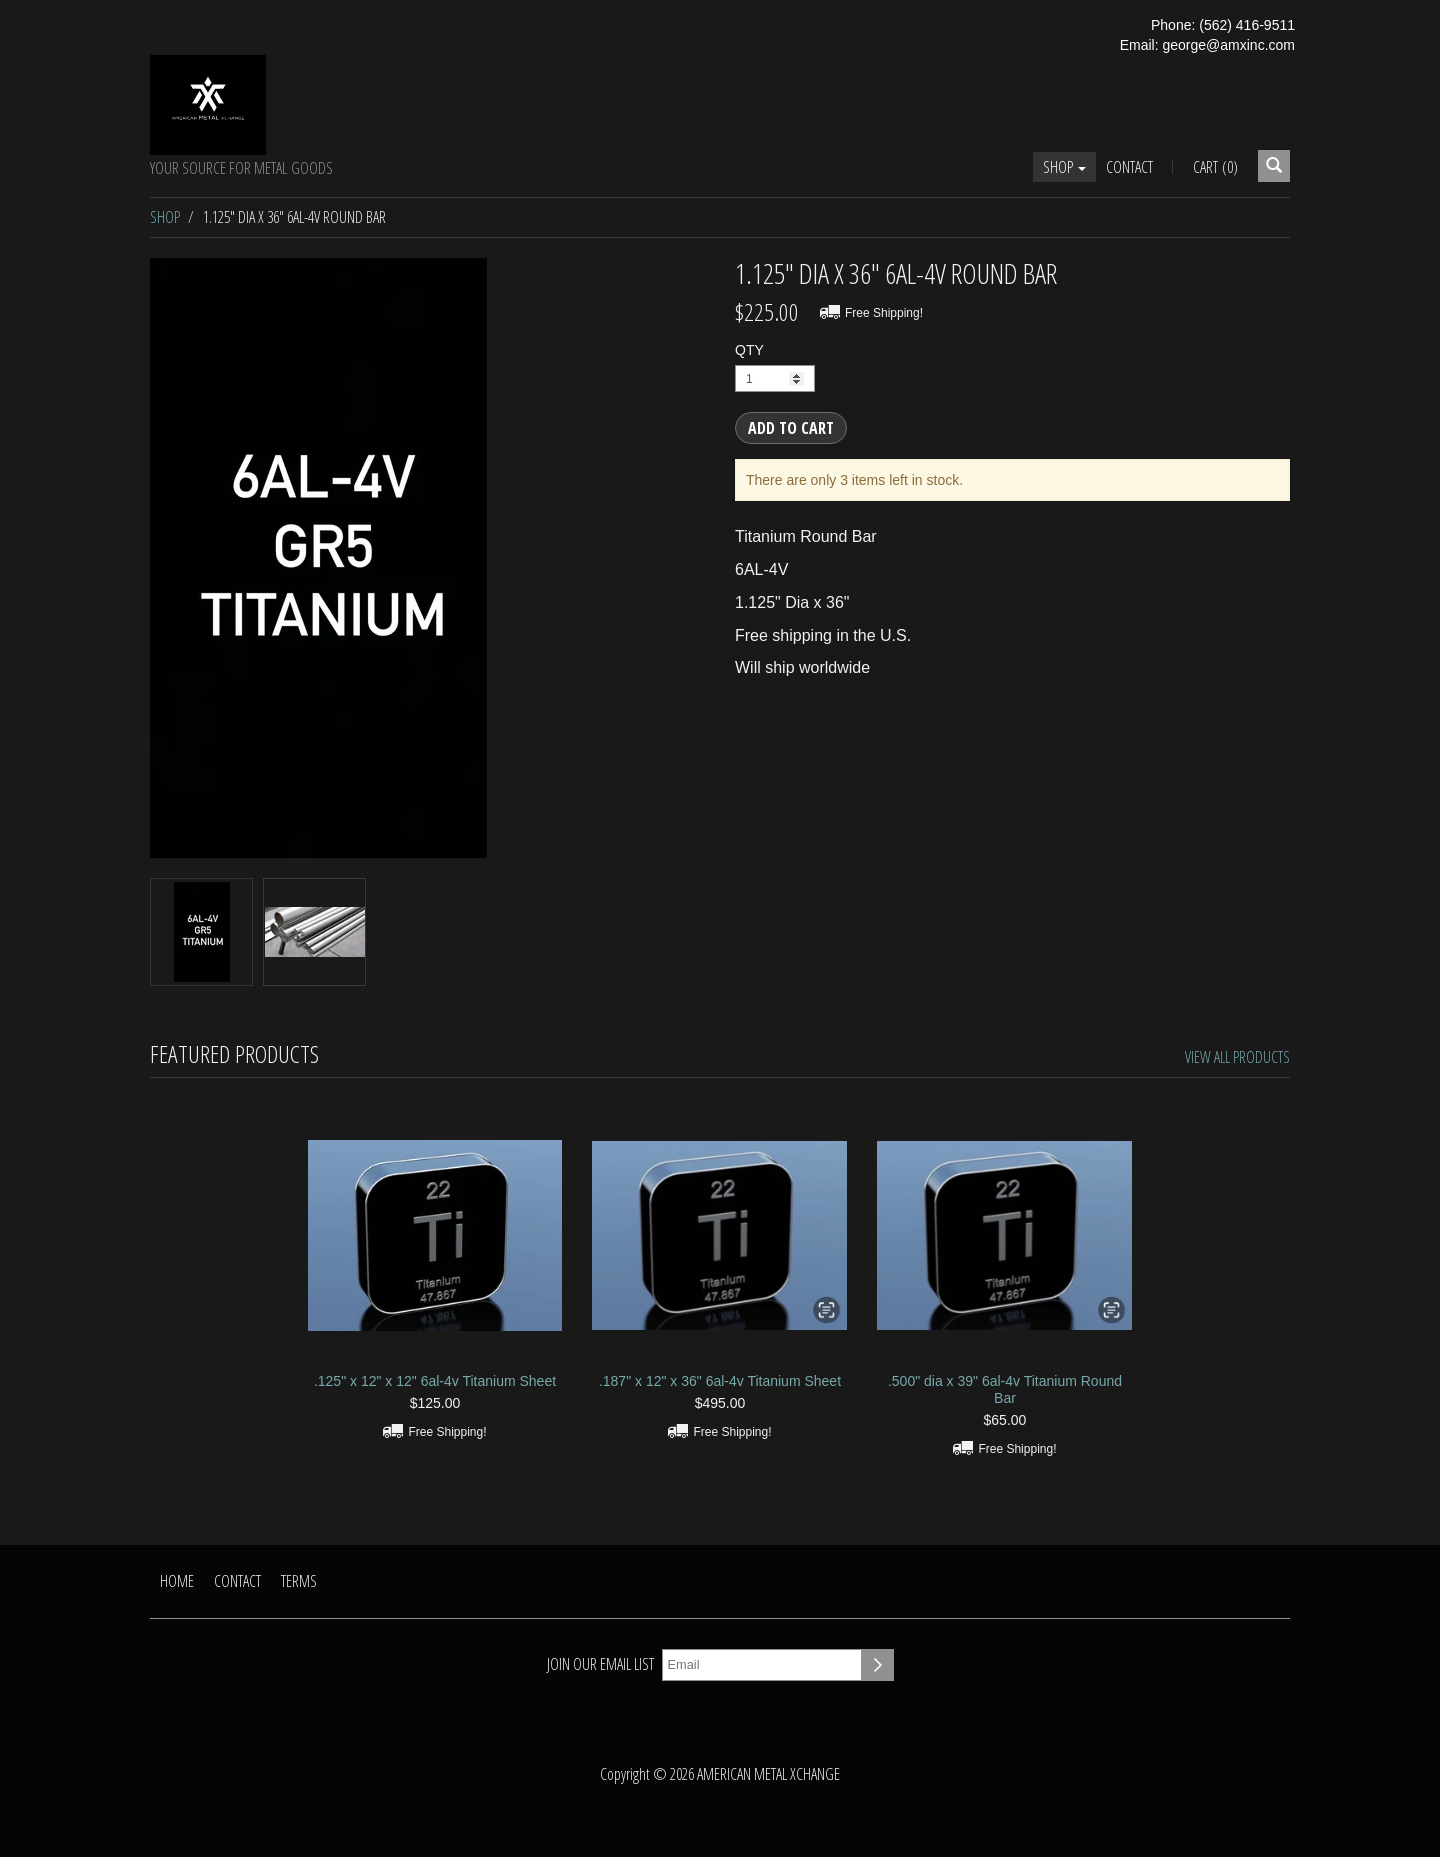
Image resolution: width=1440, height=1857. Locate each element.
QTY (749, 350)
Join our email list (600, 1664)
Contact (1129, 167)
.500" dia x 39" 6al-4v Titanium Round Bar (1005, 1389)
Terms (299, 1581)
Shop (1064, 167)
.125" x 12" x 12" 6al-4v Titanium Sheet (435, 1381)
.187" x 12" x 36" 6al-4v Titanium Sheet (720, 1381)
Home (177, 1581)
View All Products (1237, 1057)
